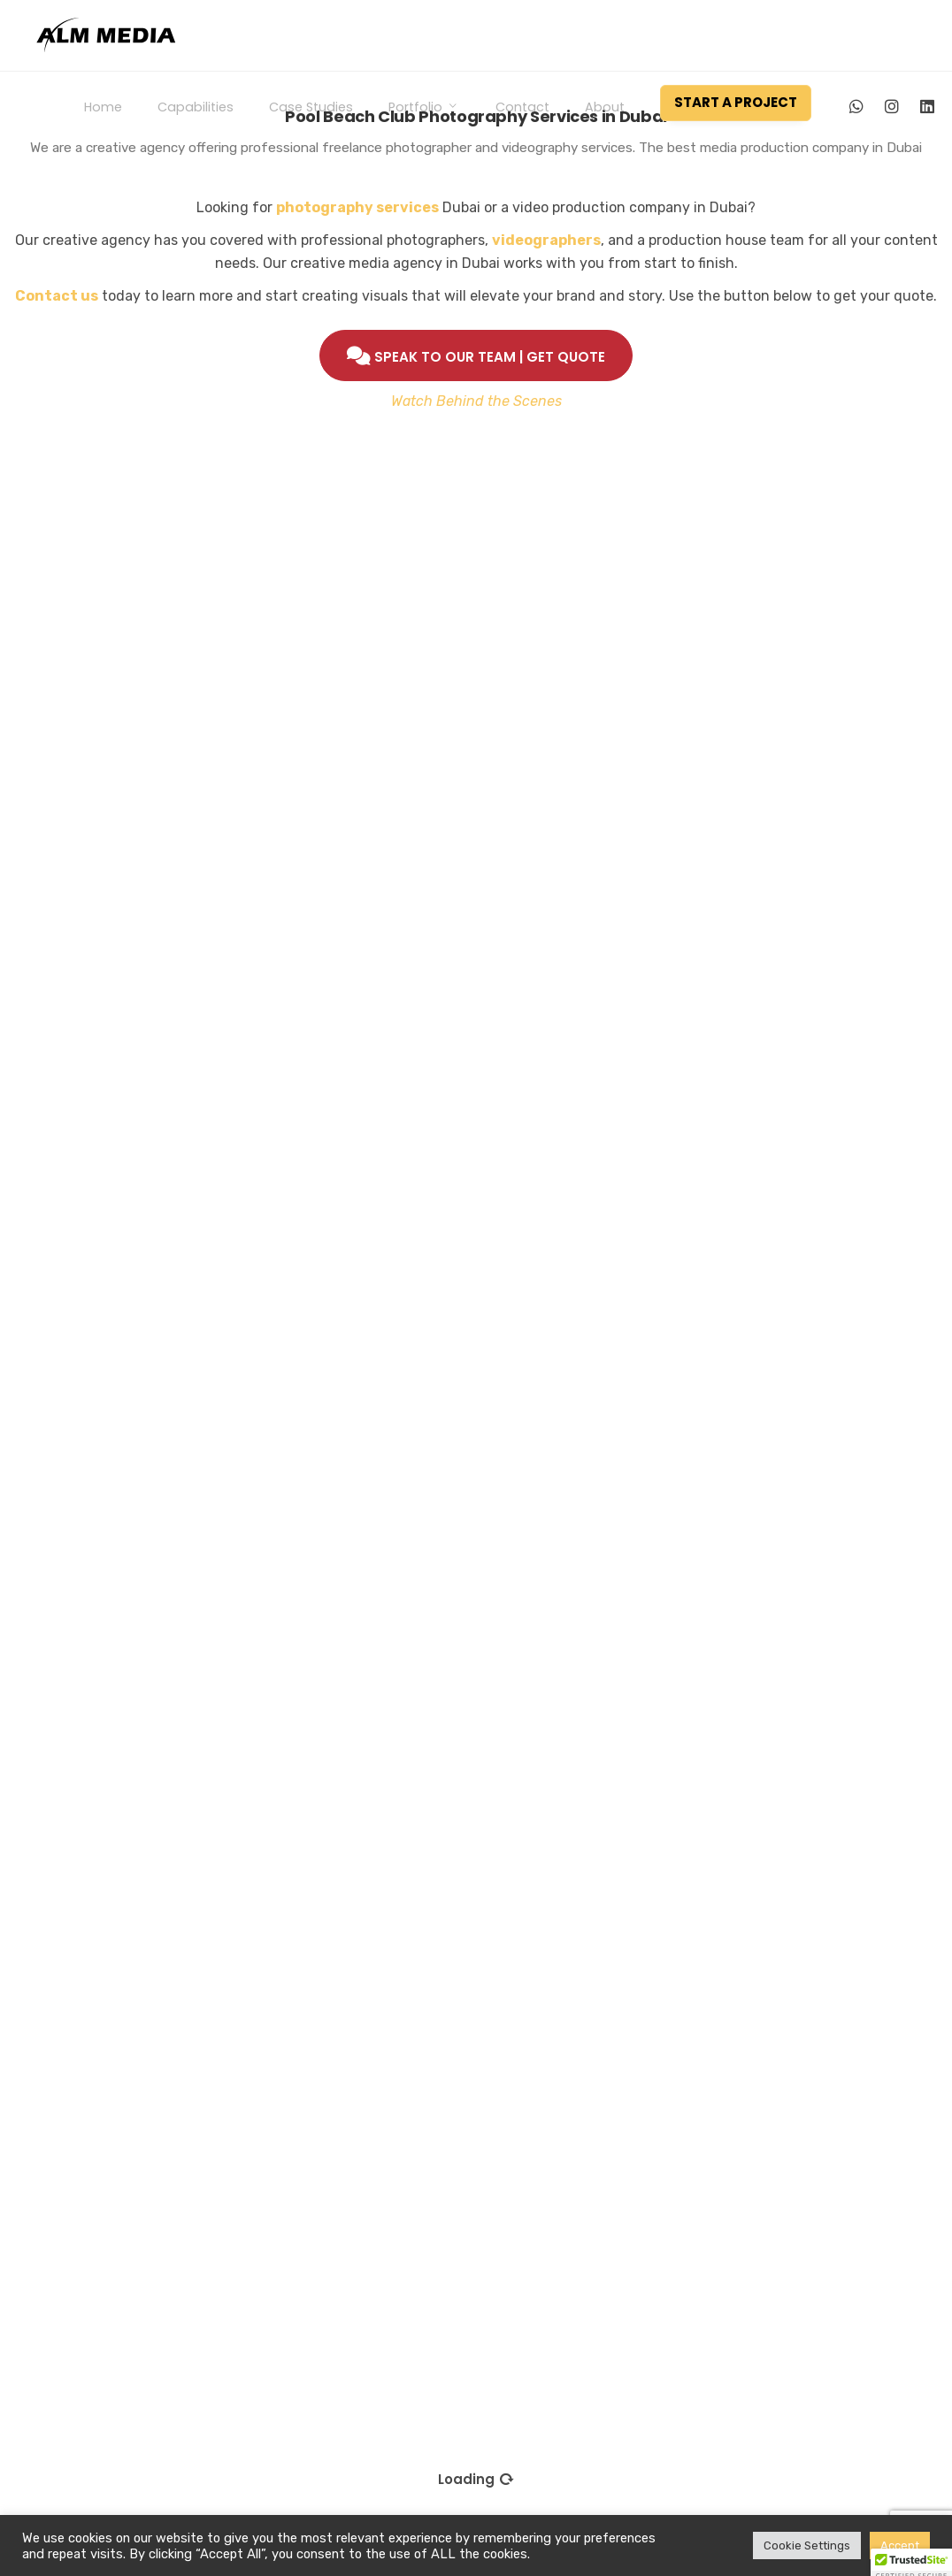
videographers (546, 240)
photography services (357, 207)
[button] (911, 2559)
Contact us (56, 295)
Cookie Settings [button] (807, 2545)
